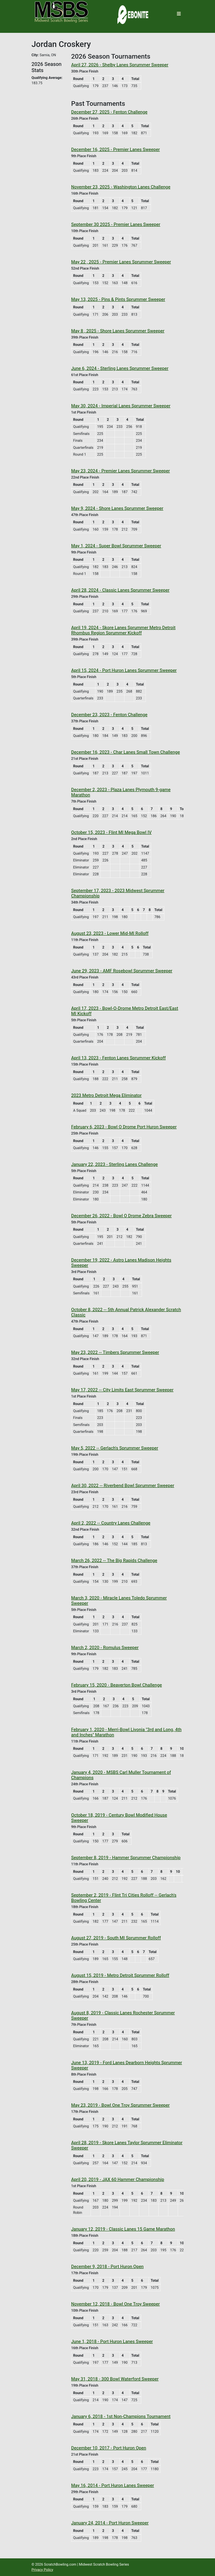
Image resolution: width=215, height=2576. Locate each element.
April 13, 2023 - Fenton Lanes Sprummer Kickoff (118, 1058)
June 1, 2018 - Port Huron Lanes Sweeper (112, 2341)
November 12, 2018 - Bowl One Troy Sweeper (115, 2304)
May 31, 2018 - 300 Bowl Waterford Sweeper (115, 2379)
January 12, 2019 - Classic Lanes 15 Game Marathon (123, 2229)
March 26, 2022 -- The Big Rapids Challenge (114, 1560)
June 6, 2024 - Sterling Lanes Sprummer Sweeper (120, 368)
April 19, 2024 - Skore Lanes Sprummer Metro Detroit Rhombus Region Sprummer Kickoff (123, 630)
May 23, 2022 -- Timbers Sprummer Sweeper (115, 1352)
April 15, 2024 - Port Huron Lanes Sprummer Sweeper (124, 670)
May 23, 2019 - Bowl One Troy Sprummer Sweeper (120, 2105)
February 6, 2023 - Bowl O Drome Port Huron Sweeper (124, 1127)
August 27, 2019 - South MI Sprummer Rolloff (116, 1937)
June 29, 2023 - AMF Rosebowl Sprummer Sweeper (121, 970)
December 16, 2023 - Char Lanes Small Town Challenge (125, 752)
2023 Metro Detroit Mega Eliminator (106, 1095)
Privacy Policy (42, 2570)
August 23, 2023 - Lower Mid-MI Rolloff (109, 933)
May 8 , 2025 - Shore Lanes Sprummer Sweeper (117, 331)
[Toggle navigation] (179, 13)
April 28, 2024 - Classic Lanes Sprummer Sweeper (120, 590)
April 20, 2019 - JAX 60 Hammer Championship (117, 2179)
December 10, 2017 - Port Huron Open (108, 2448)
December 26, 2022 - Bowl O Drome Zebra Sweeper (121, 1215)
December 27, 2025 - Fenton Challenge (109, 112)
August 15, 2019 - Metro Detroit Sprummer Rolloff (120, 1975)
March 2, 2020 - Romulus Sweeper (105, 1647)
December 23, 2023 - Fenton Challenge (109, 714)
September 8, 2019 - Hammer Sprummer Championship (126, 1857)
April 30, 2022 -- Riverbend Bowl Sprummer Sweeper (122, 1485)
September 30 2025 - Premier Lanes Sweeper (115, 224)
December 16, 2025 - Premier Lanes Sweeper (115, 149)
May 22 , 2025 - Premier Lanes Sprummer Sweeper (121, 262)
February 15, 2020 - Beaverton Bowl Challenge (116, 1685)
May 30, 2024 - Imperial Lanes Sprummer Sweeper (121, 405)
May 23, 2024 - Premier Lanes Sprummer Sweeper (120, 470)
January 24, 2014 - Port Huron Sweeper (110, 2523)
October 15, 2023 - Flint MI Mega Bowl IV (111, 832)
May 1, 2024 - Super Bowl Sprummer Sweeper (116, 545)
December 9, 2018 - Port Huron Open (107, 2266)
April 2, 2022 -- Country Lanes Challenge (110, 1523)
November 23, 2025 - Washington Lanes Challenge (120, 187)
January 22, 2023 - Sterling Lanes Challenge (114, 1164)
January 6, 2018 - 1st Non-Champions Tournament (121, 2416)
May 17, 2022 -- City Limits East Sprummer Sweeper (122, 1389)
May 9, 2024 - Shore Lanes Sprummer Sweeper (117, 508)
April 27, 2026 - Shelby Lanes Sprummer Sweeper (119, 64)
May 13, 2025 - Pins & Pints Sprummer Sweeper (118, 299)
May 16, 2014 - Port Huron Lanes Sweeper (112, 2485)
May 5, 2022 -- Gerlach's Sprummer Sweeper (114, 1448)
